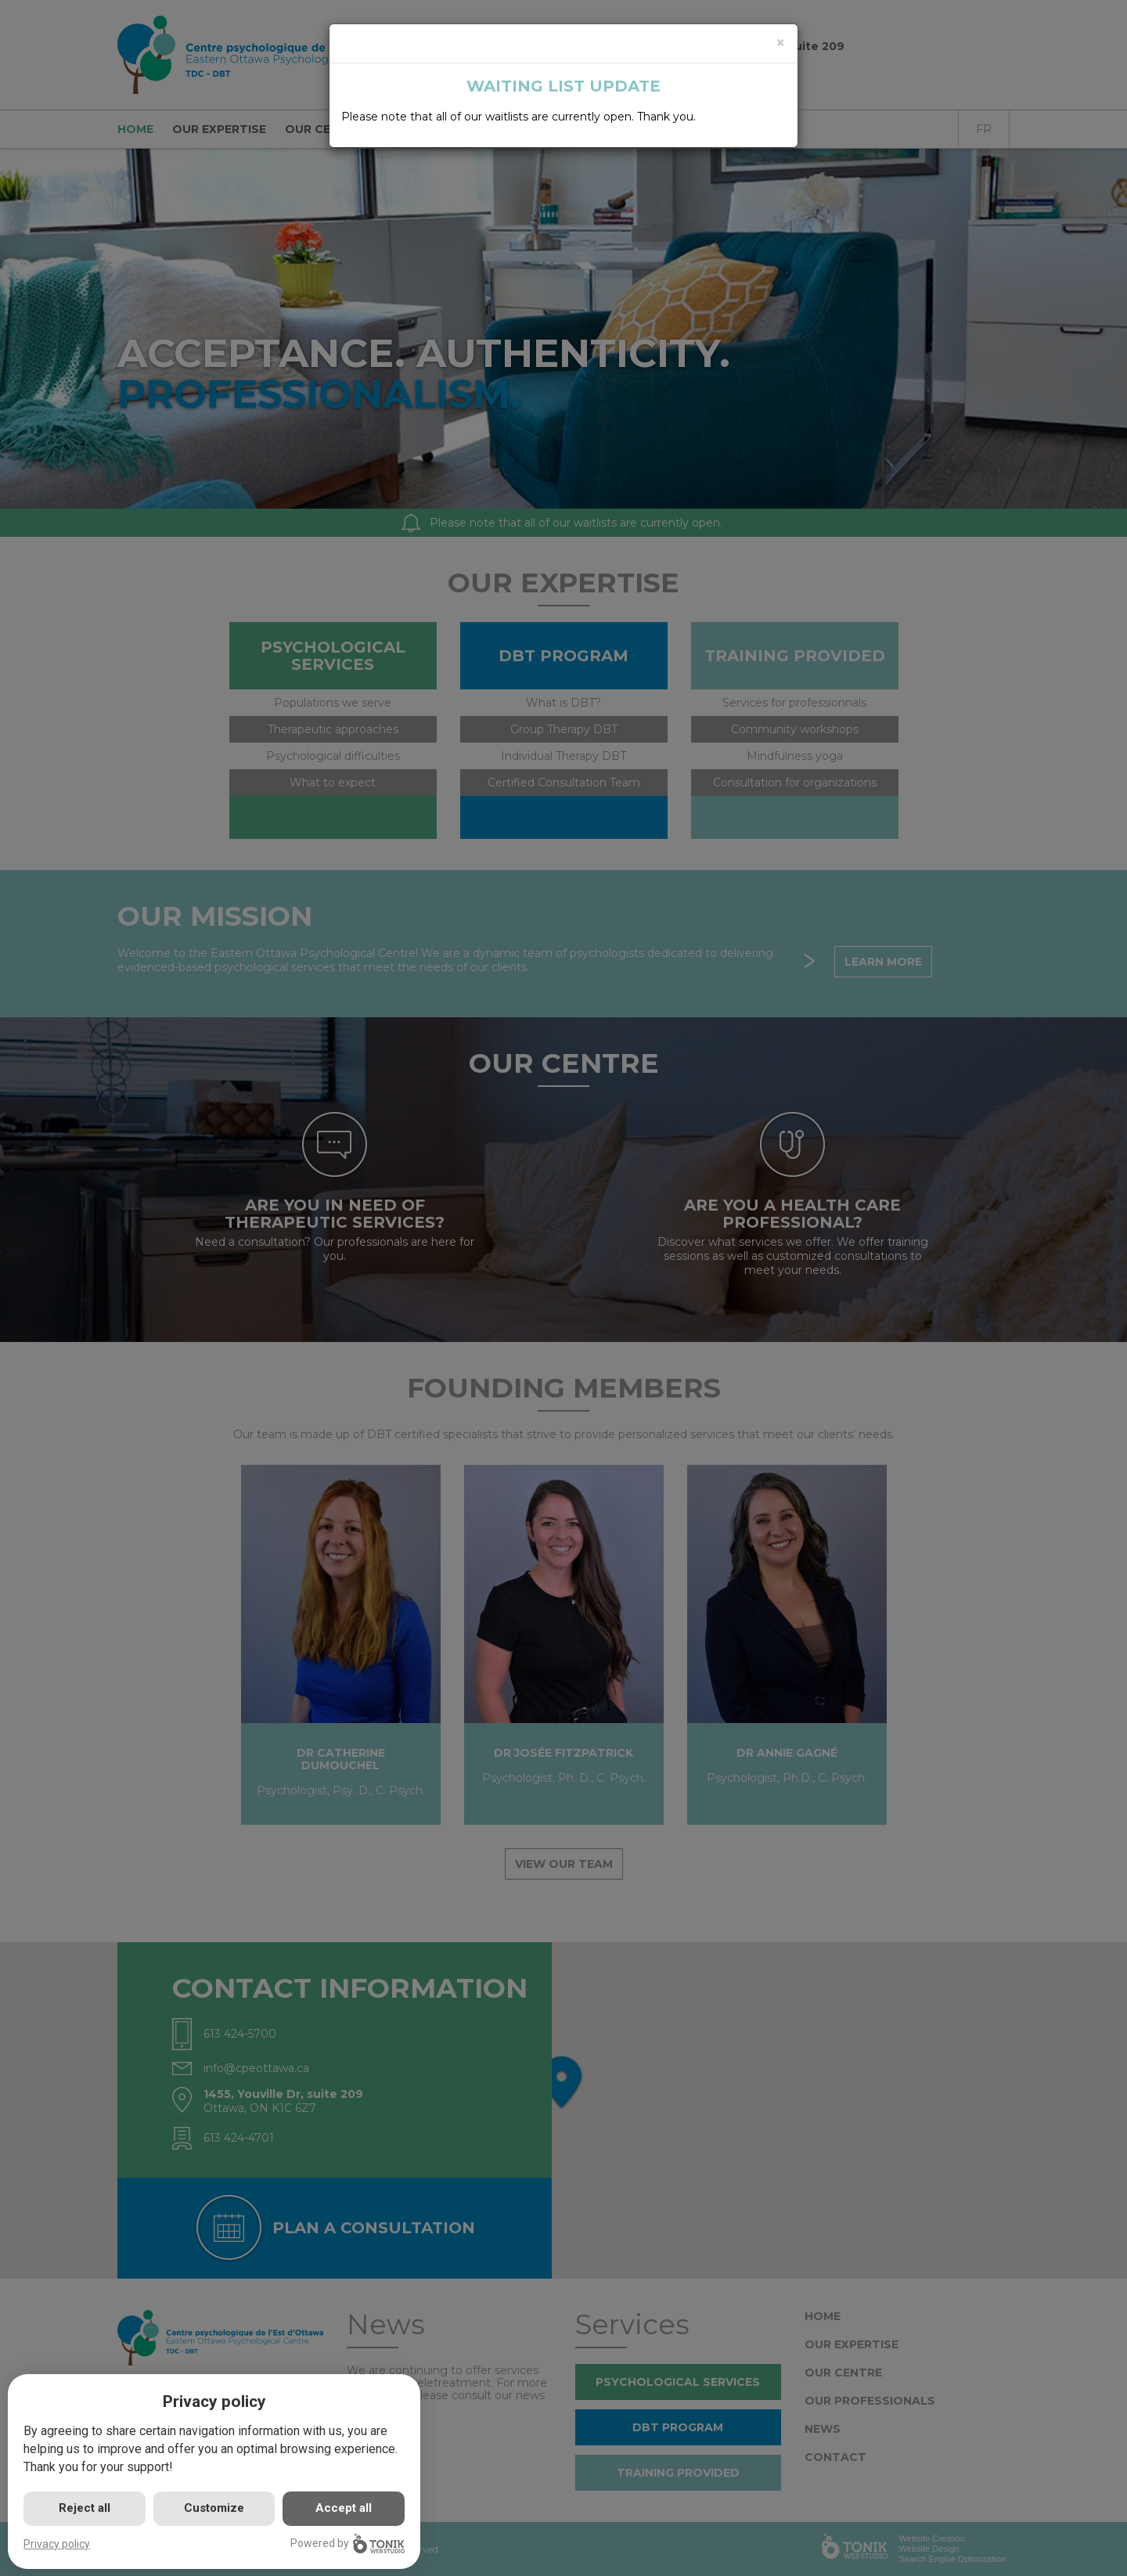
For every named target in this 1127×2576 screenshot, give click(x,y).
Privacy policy (56, 2544)
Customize (214, 2508)
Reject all (84, 2508)
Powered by (347, 2543)
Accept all (343, 2508)
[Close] (781, 42)
